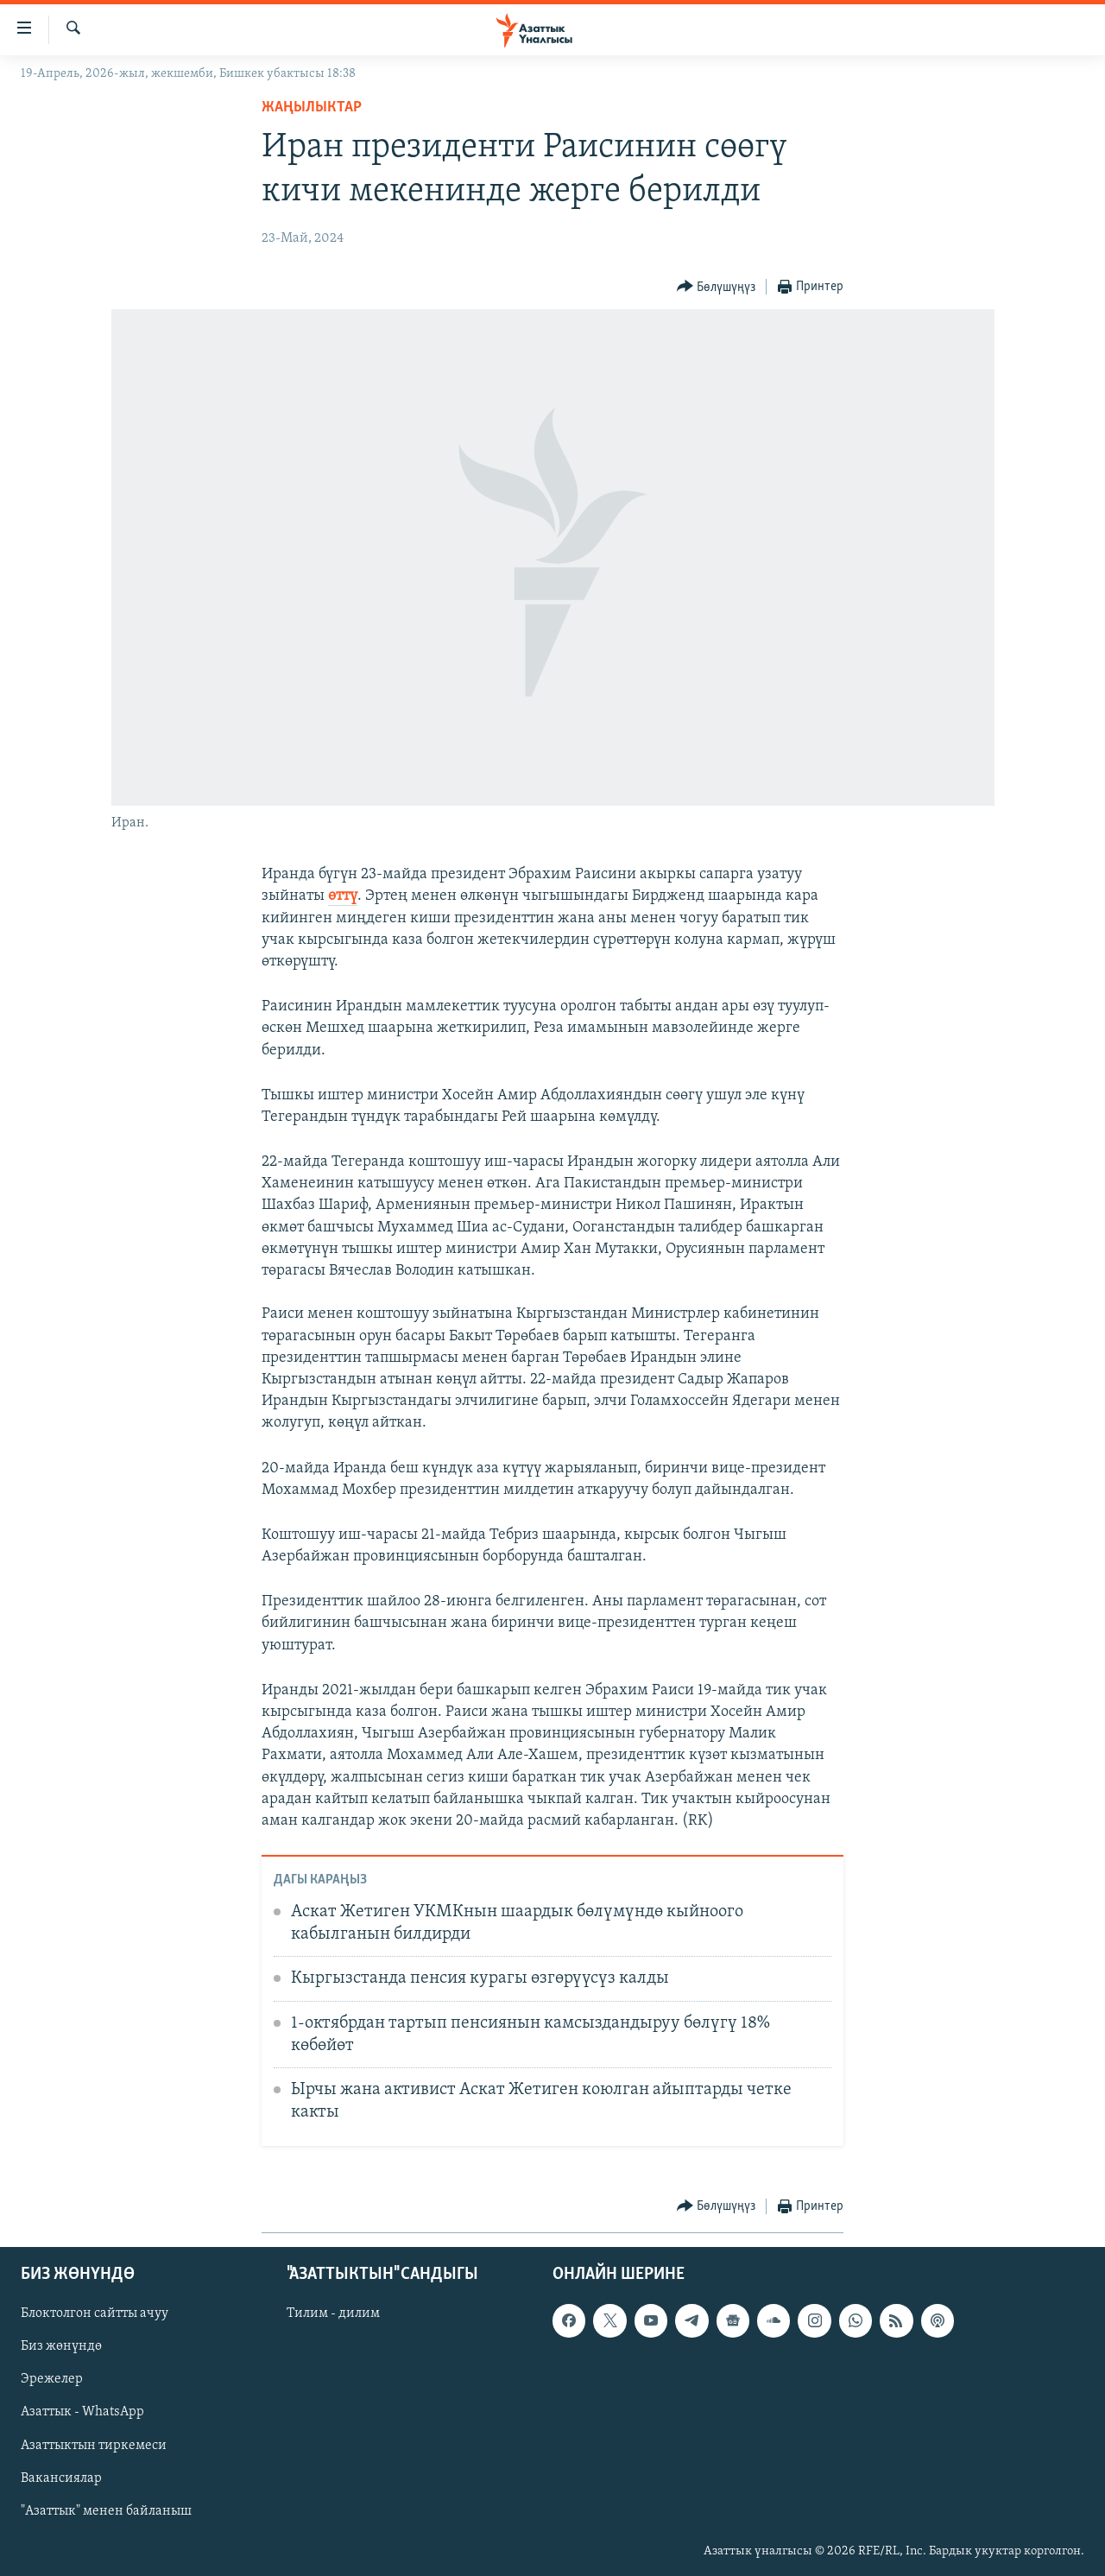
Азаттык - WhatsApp (82, 2412)
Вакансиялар (61, 2478)
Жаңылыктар (312, 107)
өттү (342, 896)
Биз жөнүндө (61, 2346)
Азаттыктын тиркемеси (94, 2446)
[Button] (716, 287)
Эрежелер (52, 2379)
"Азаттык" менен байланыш (106, 2511)
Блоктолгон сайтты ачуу (94, 2313)
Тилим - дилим (333, 2313)
